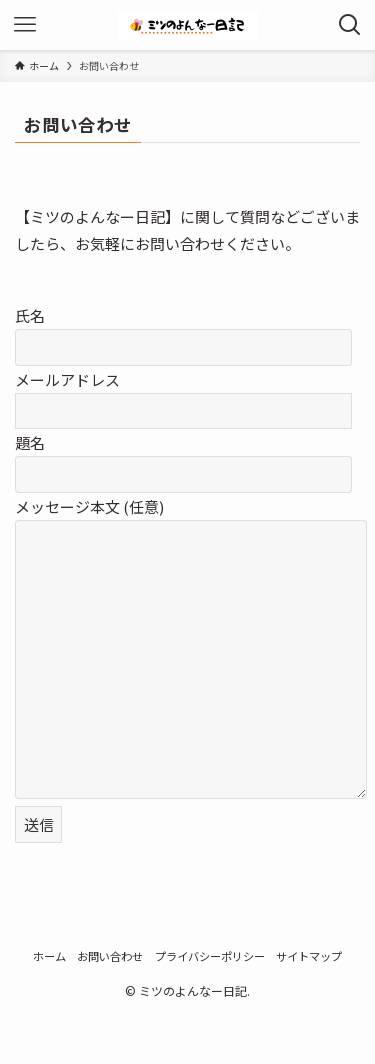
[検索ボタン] (350, 25)
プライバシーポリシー (210, 956)
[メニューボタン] (25, 25)
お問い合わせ (110, 956)
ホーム (49, 956)
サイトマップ (309, 956)
